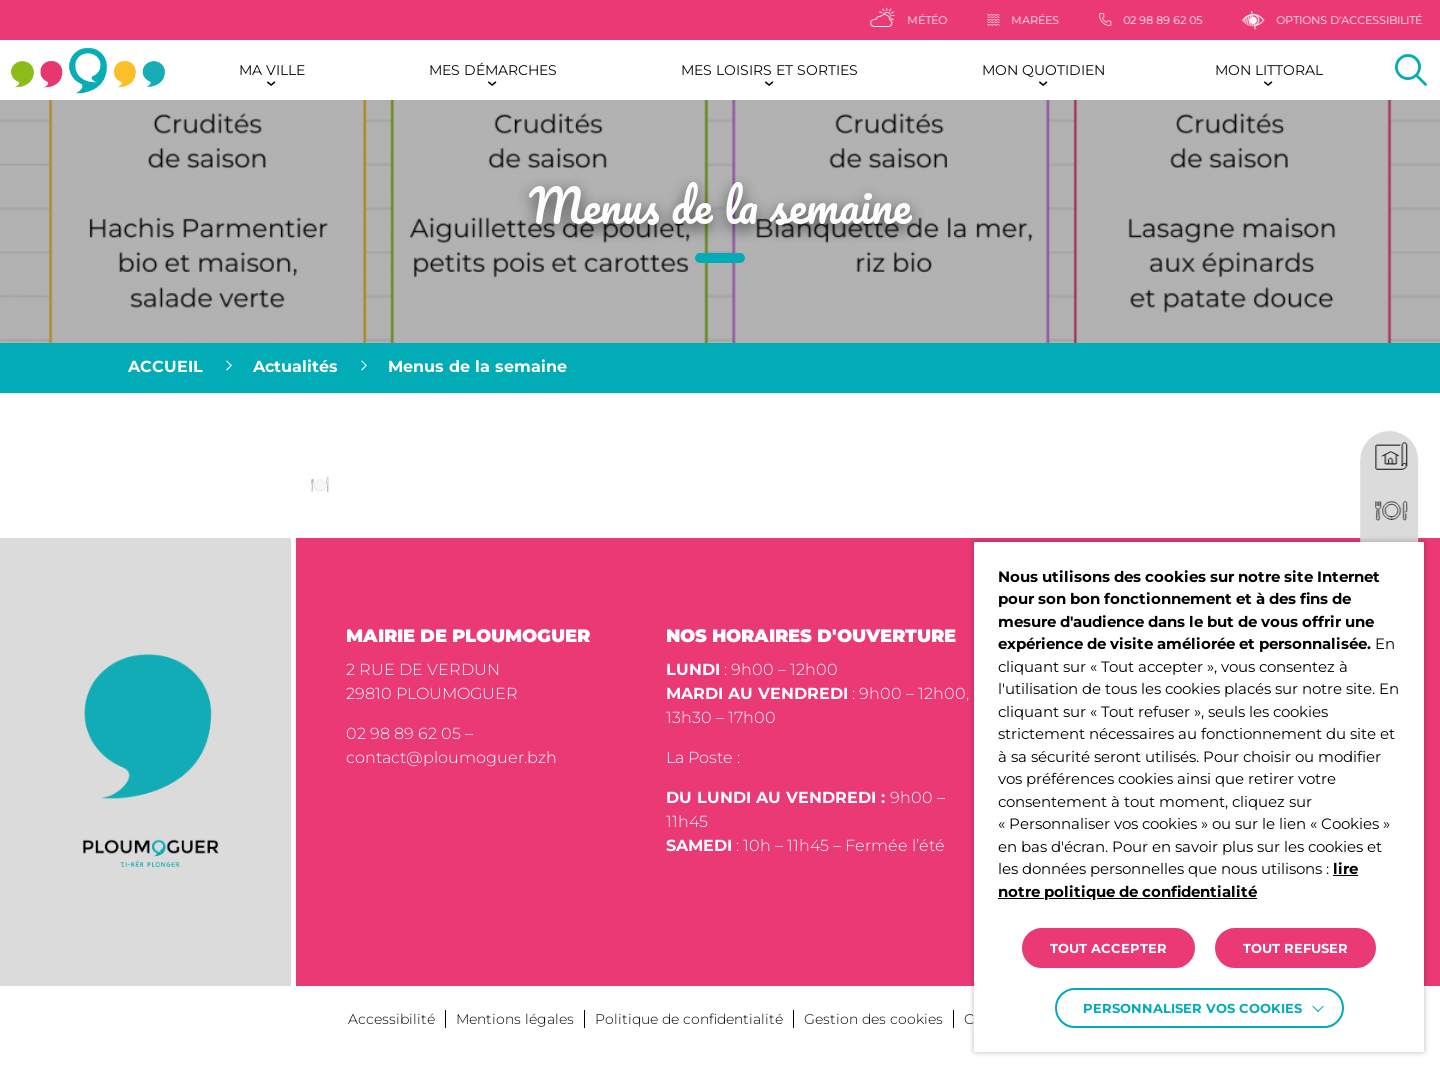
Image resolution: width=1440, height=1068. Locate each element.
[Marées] (1059, 20)
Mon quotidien (1043, 70)
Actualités (295, 366)
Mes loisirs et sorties (769, 70)
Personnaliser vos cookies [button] (1192, 1008)
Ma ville (272, 70)
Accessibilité (391, 1019)
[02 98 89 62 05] (1186, 20)
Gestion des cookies (873, 1019)
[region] (720, 368)
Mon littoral (1269, 70)
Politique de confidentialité (689, 1019)
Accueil (165, 366)
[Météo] (944, 20)
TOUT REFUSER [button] (1295, 948)
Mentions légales (515, 1019)
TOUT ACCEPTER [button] (1108, 948)
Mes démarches (493, 70)
